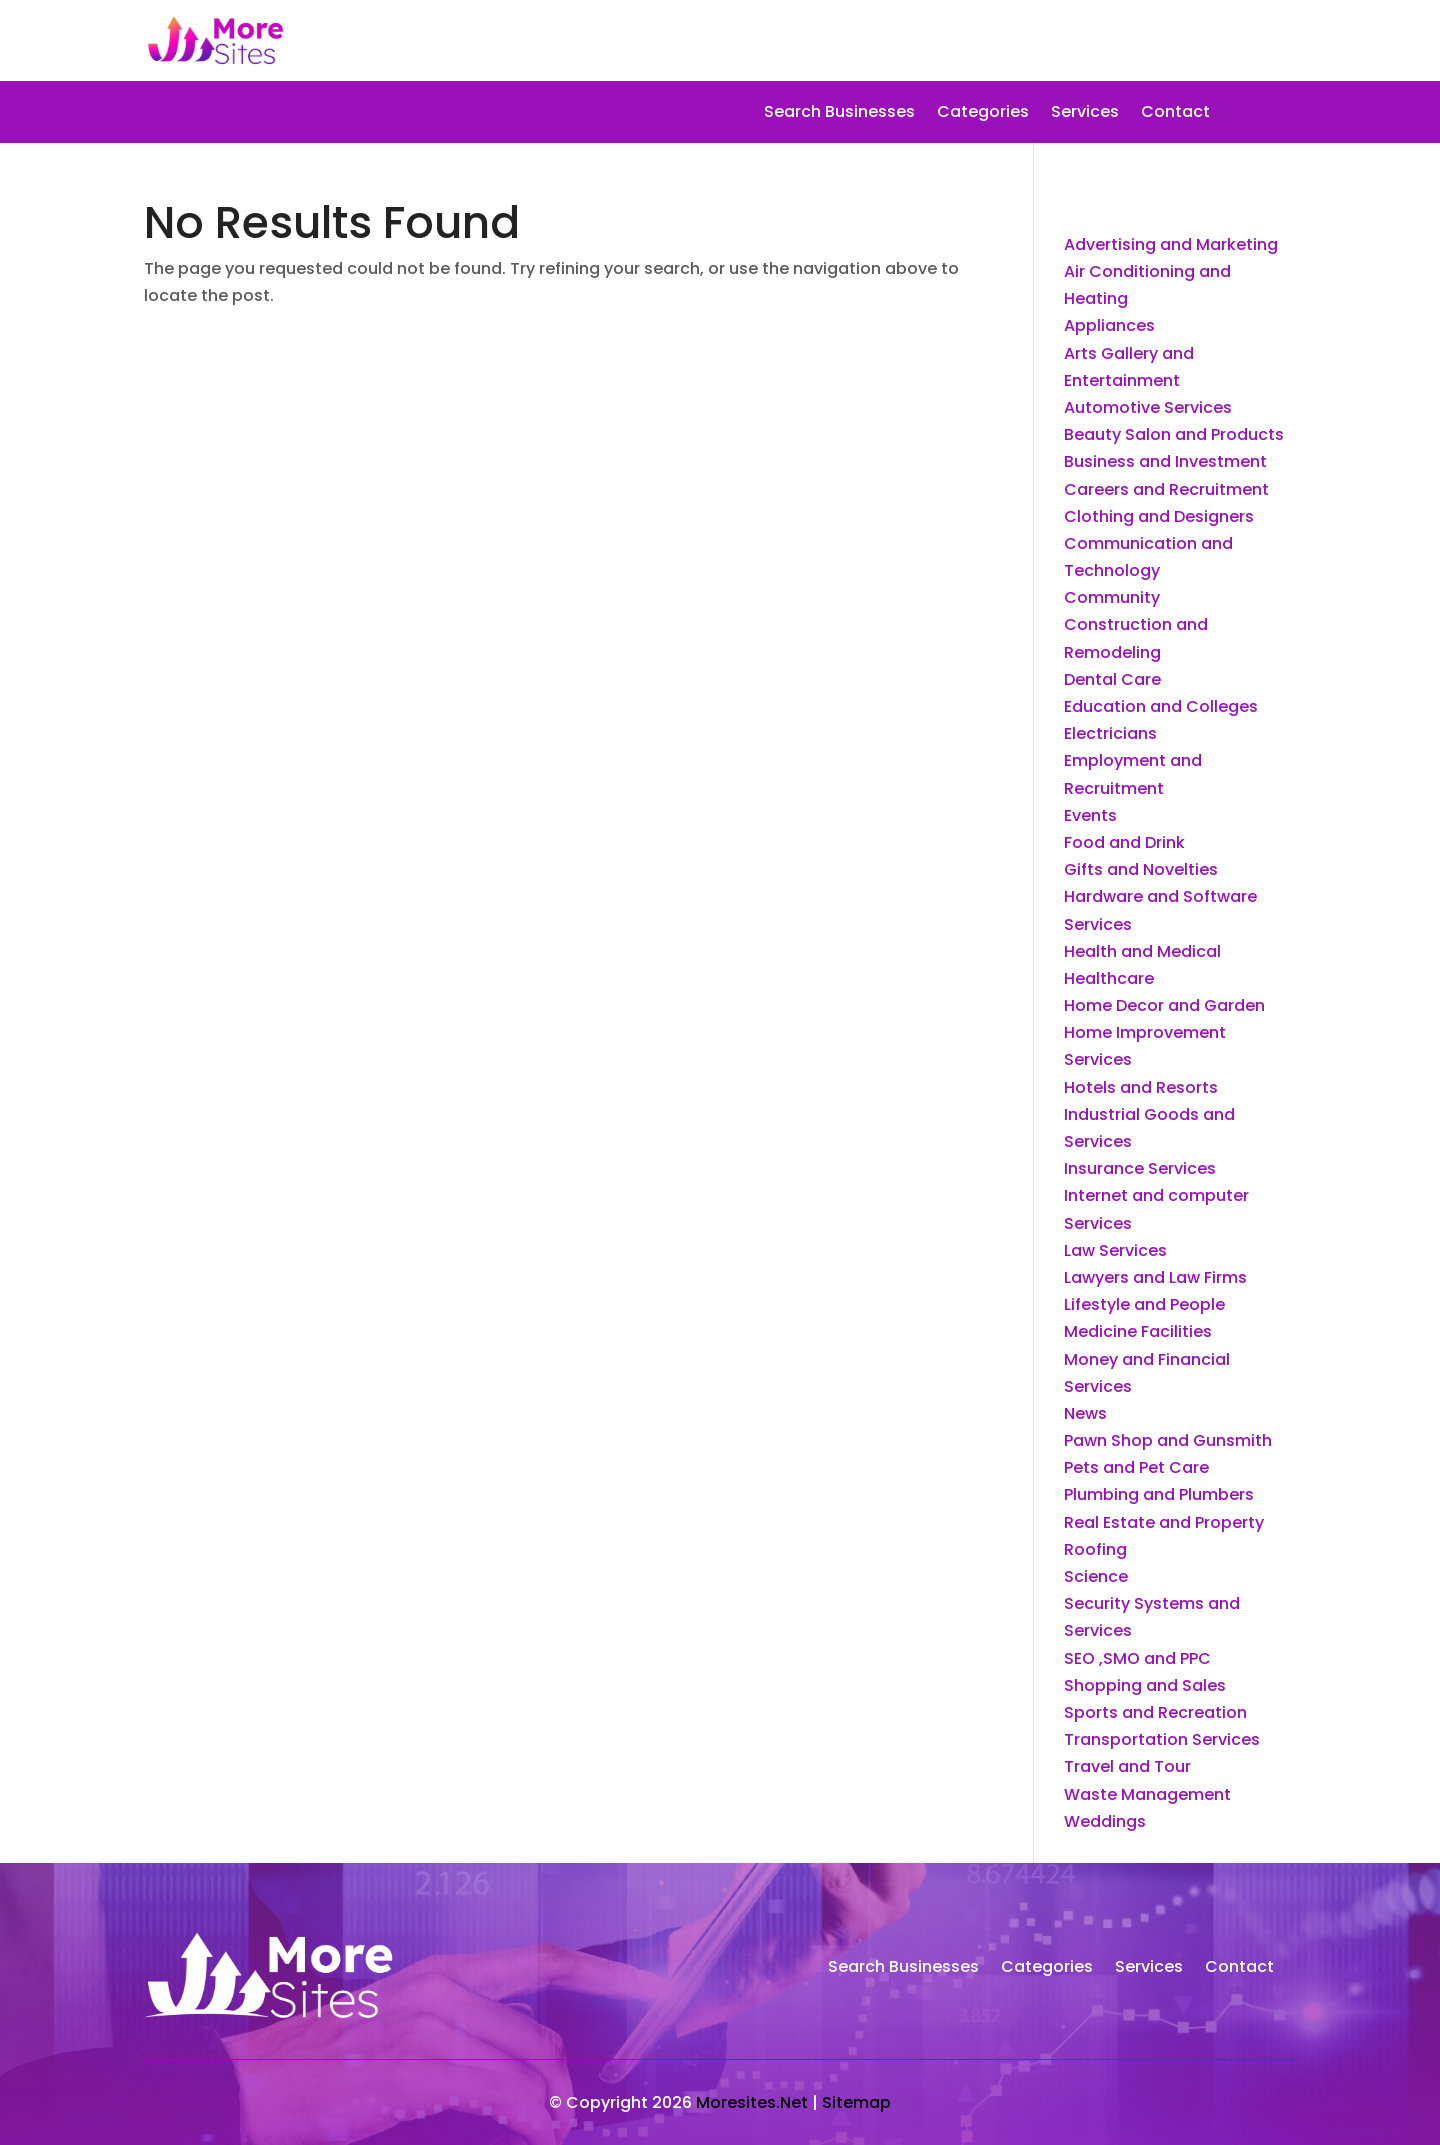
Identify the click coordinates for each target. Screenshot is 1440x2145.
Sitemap (856, 2102)
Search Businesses (839, 114)
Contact (1175, 114)
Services (1085, 114)
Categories (983, 114)
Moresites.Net (752, 2102)
